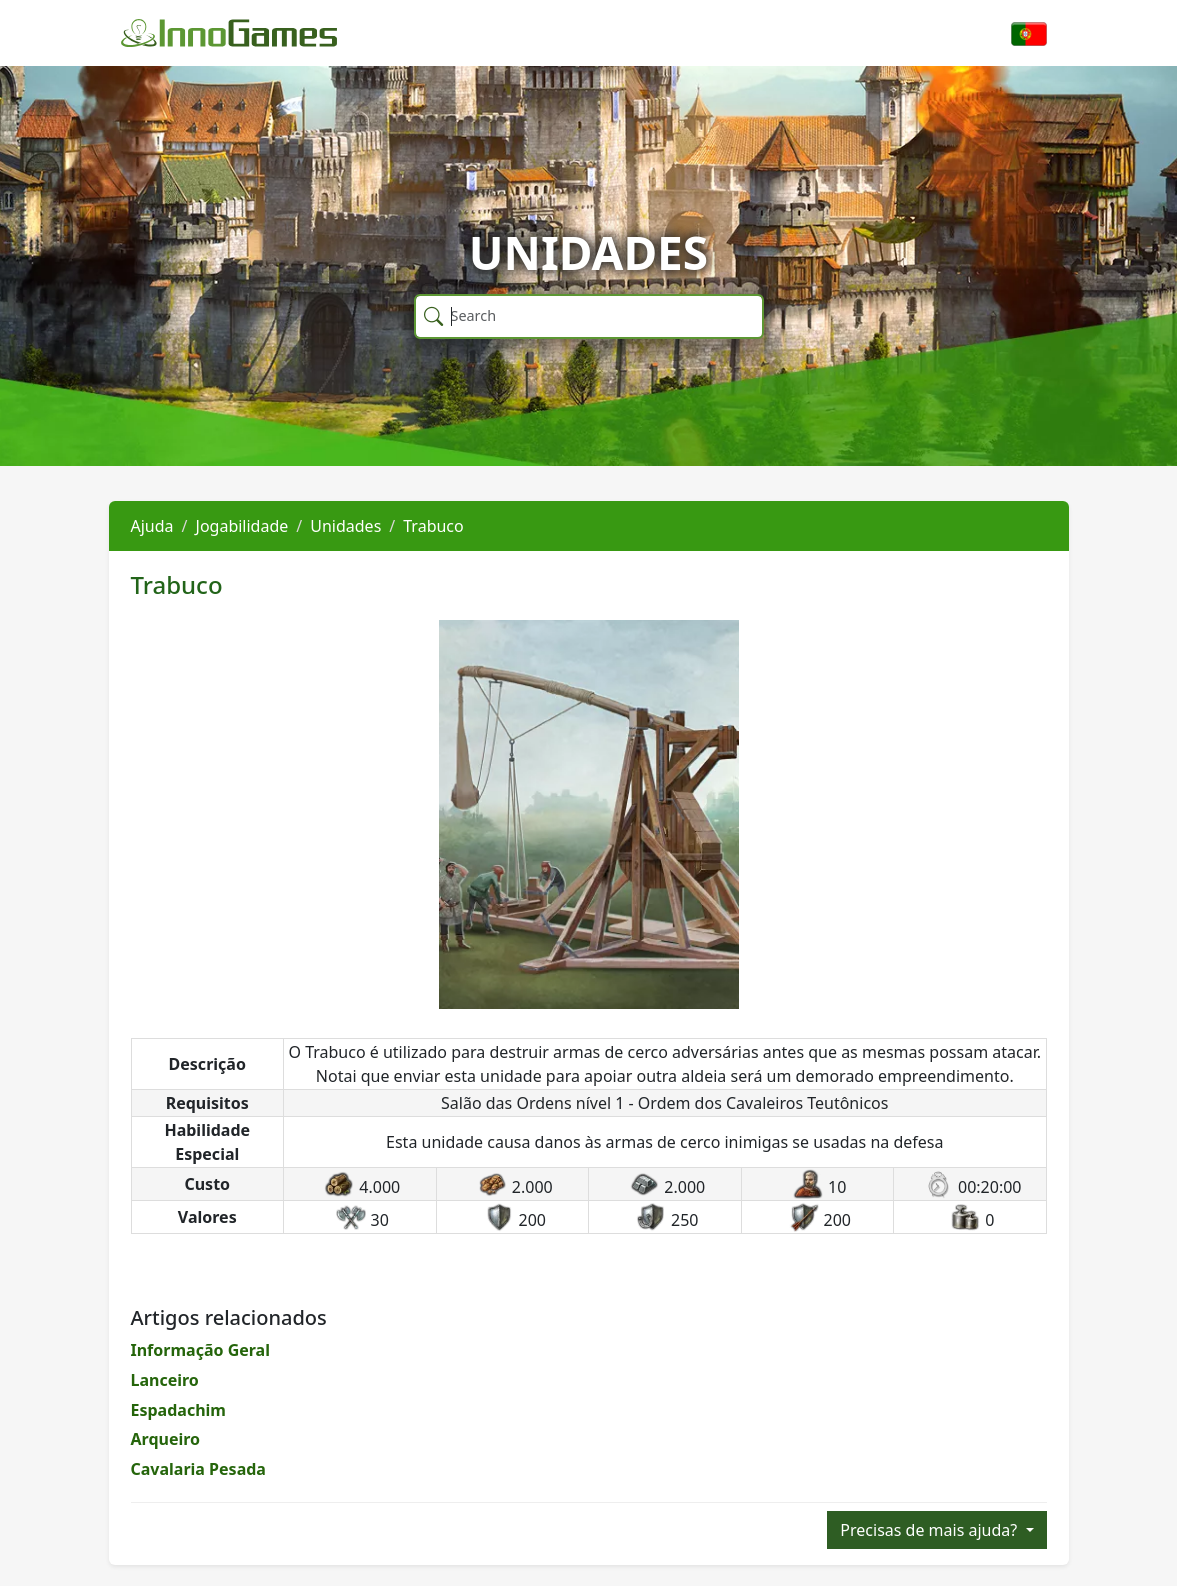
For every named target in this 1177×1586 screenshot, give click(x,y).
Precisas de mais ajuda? (930, 1530)
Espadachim (178, 1410)
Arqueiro (166, 1439)
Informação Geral (200, 1350)
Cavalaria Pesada (198, 1469)
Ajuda (152, 526)
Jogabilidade (242, 526)
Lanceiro (165, 1380)
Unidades (345, 526)
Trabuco (433, 526)
